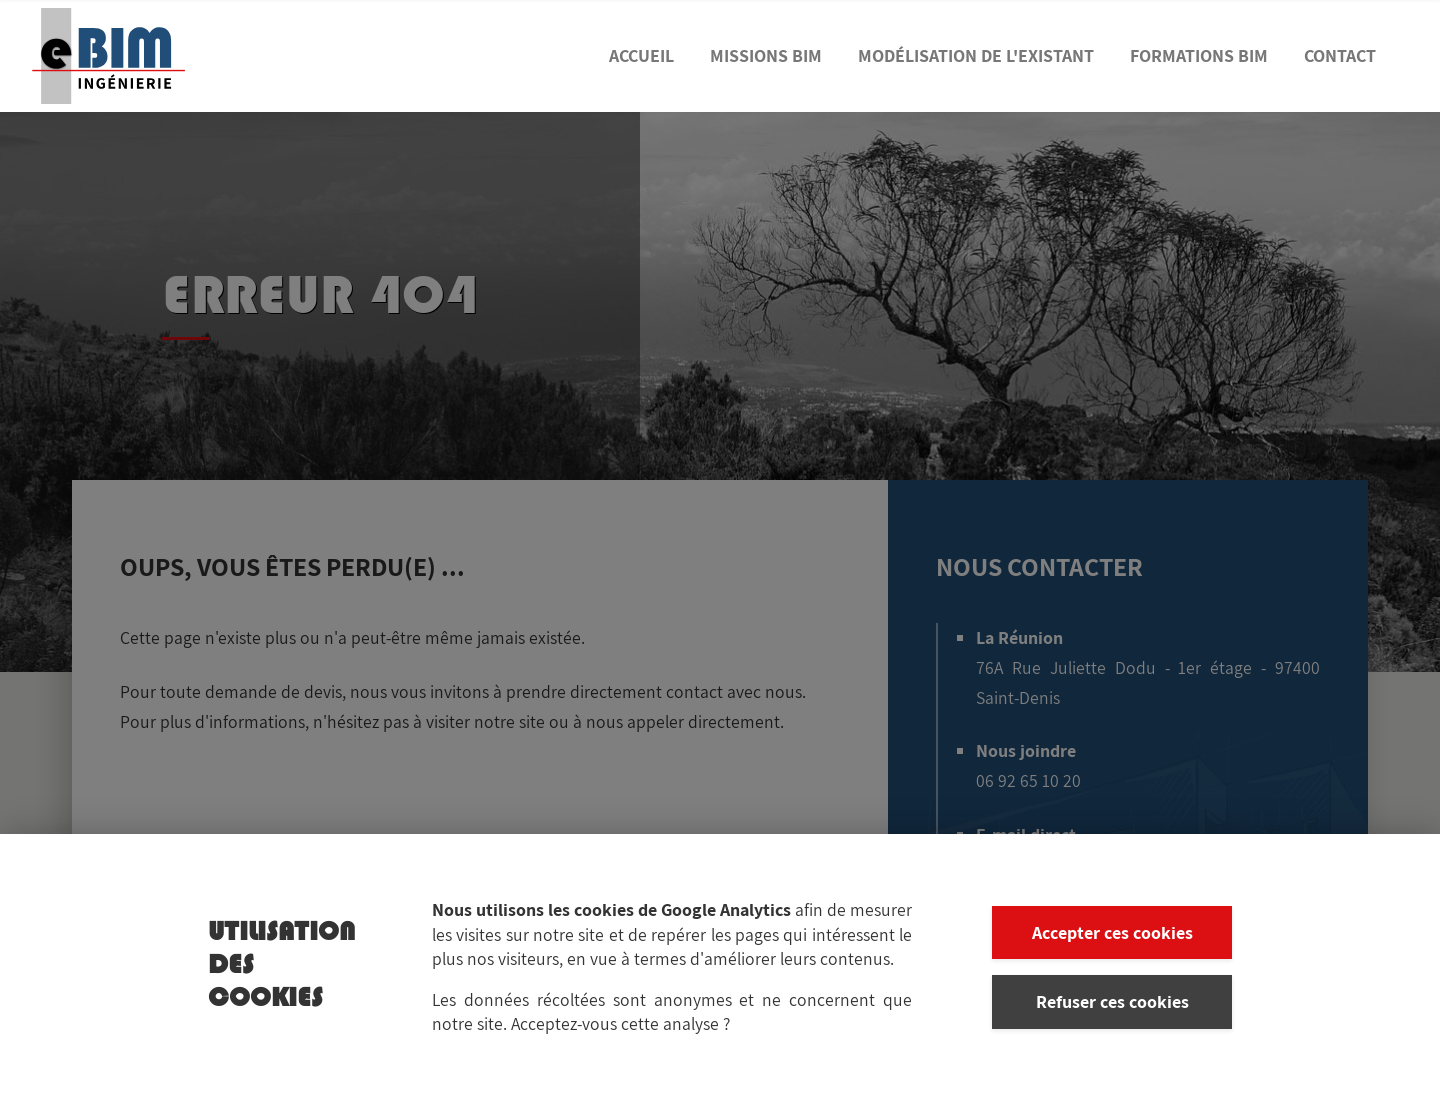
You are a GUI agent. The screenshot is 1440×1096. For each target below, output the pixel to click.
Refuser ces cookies (1112, 1008)
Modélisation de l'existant (976, 55)
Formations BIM (1199, 55)
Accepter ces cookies (1112, 939)
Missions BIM (766, 55)
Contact (1340, 55)
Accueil (641, 55)
